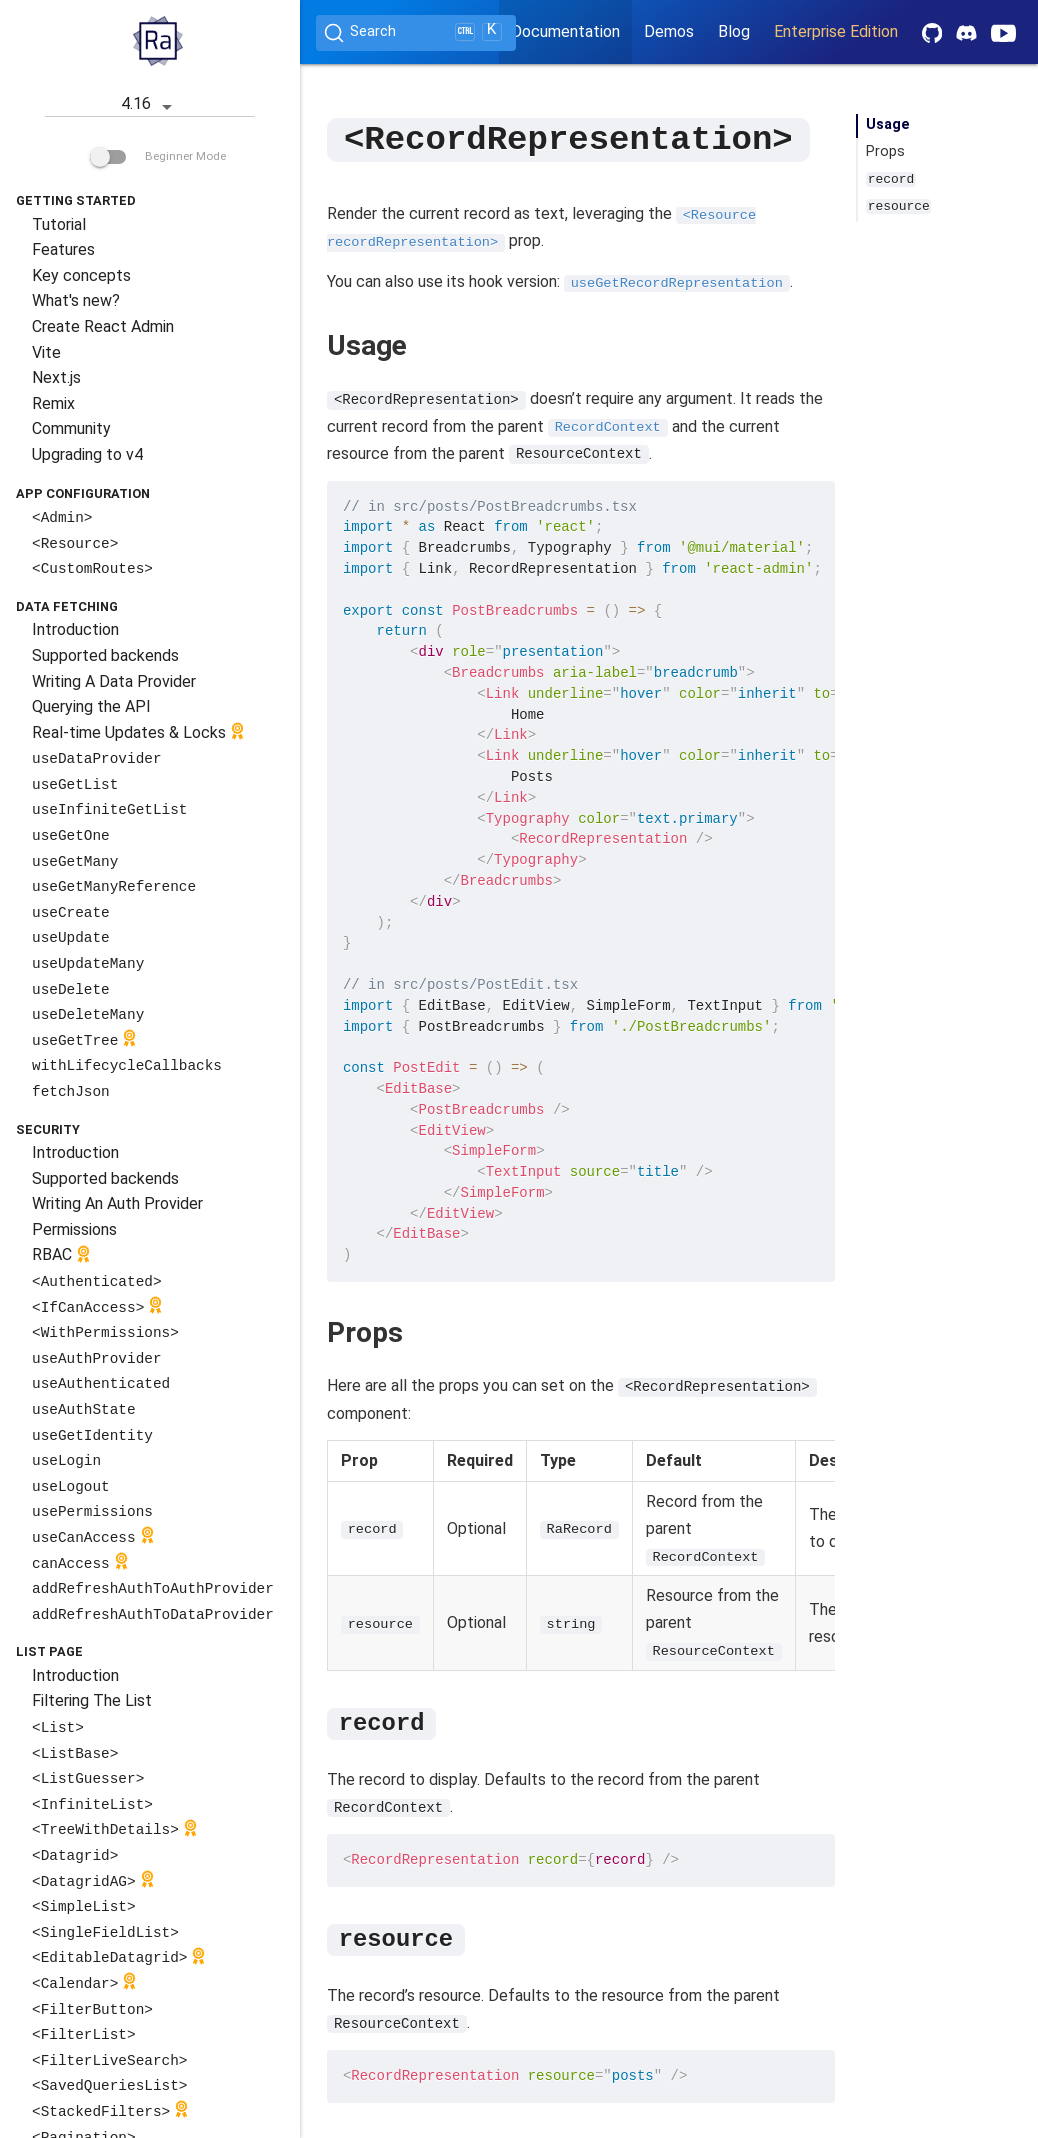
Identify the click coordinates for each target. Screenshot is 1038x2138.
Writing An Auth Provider (117, 1203)
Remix (53, 403)
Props (885, 151)
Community (71, 428)
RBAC (63, 1256)
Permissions (74, 1229)
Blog (734, 31)
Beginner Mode (158, 156)
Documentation (565, 31)
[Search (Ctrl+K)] (416, 33)
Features (63, 249)
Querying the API (91, 706)
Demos (669, 31)
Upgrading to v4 (87, 454)
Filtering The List (92, 1700)
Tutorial (59, 224)
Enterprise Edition (836, 31)
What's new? (76, 300)
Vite (46, 352)
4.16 (150, 105)
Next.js (56, 377)
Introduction (75, 629)
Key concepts (81, 275)
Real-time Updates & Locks (140, 733)
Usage (888, 124)
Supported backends (105, 655)
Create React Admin (103, 326)
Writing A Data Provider (114, 681)
